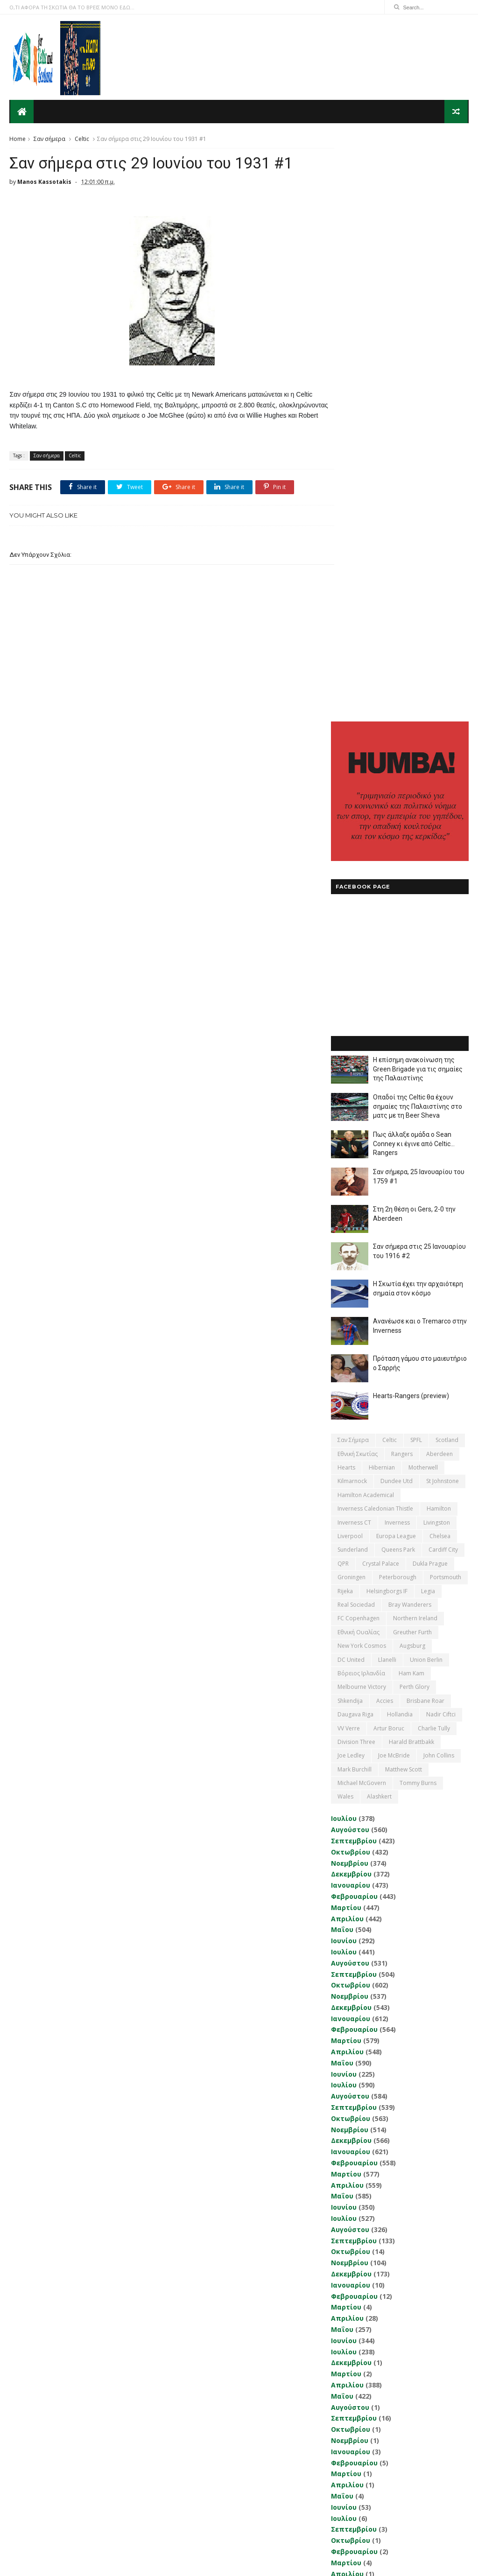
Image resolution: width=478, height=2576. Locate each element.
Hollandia (400, 1133)
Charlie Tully (434, 1146)
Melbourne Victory (361, 1105)
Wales (345, 1215)
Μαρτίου (346, 1326)
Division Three (356, 1160)
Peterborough (397, 996)
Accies (384, 1119)
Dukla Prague (430, 982)
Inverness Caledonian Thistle (375, 927)
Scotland (447, 858)
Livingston (436, 941)
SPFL (416, 858)
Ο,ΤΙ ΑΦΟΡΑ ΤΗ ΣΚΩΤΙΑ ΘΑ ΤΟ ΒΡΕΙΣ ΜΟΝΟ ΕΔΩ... (71, 7)
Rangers (402, 872)
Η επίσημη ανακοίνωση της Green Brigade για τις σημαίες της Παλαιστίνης (418, 487)
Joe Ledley (351, 1174)
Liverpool (350, 955)
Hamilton (439, 927)
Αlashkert (379, 1215)
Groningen (351, 996)
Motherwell (423, 886)
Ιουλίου (344, 1236)
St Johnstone (442, 899)
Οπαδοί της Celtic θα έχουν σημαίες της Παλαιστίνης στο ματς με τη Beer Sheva (417, 525)
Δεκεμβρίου (351, 1292)
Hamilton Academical (365, 913)
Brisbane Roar (425, 1119)
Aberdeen (439, 872)
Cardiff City (443, 968)
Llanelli (387, 1078)
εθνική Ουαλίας (358, 1051)
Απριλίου (347, 1336)
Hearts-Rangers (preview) (411, 814)
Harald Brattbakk (411, 1160)
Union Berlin (426, 1078)
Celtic (82, 138)
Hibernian (382, 886)
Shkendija (350, 1119)
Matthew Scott (403, 1188)
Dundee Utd (396, 899)
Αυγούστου (350, 1248)
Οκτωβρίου (350, 1270)
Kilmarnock (352, 899)
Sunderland (352, 968)
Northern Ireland (415, 1037)
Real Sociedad (356, 1023)
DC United (351, 1078)
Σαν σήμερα (49, 138)
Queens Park (398, 968)
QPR (343, 982)
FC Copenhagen (358, 1037)
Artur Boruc (388, 1146)
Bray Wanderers (409, 1023)
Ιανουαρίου (350, 1303)
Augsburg (412, 1064)
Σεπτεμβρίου (354, 1259)
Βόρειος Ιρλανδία (361, 1092)
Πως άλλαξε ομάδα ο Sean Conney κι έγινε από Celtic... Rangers (414, 562)
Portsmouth (445, 996)
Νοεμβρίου (349, 1281)
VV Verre (348, 1146)
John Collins (438, 1174)
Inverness (397, 941)
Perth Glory (414, 1105)
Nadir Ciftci (441, 1133)
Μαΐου (342, 1348)
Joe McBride (394, 1174)
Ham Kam (411, 1092)
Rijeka (345, 1009)
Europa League (396, 955)
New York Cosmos (361, 1064)
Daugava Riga (355, 1133)
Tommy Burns (418, 1201)
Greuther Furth (412, 1051)
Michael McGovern (361, 1201)
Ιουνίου (344, 1359)
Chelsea (439, 955)
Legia (428, 1009)
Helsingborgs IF (387, 1009)
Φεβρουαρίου (354, 1314)
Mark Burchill (354, 1188)
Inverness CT (354, 941)
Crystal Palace (380, 982)
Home (17, 138)
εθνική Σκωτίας (357, 872)
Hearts (346, 886)
